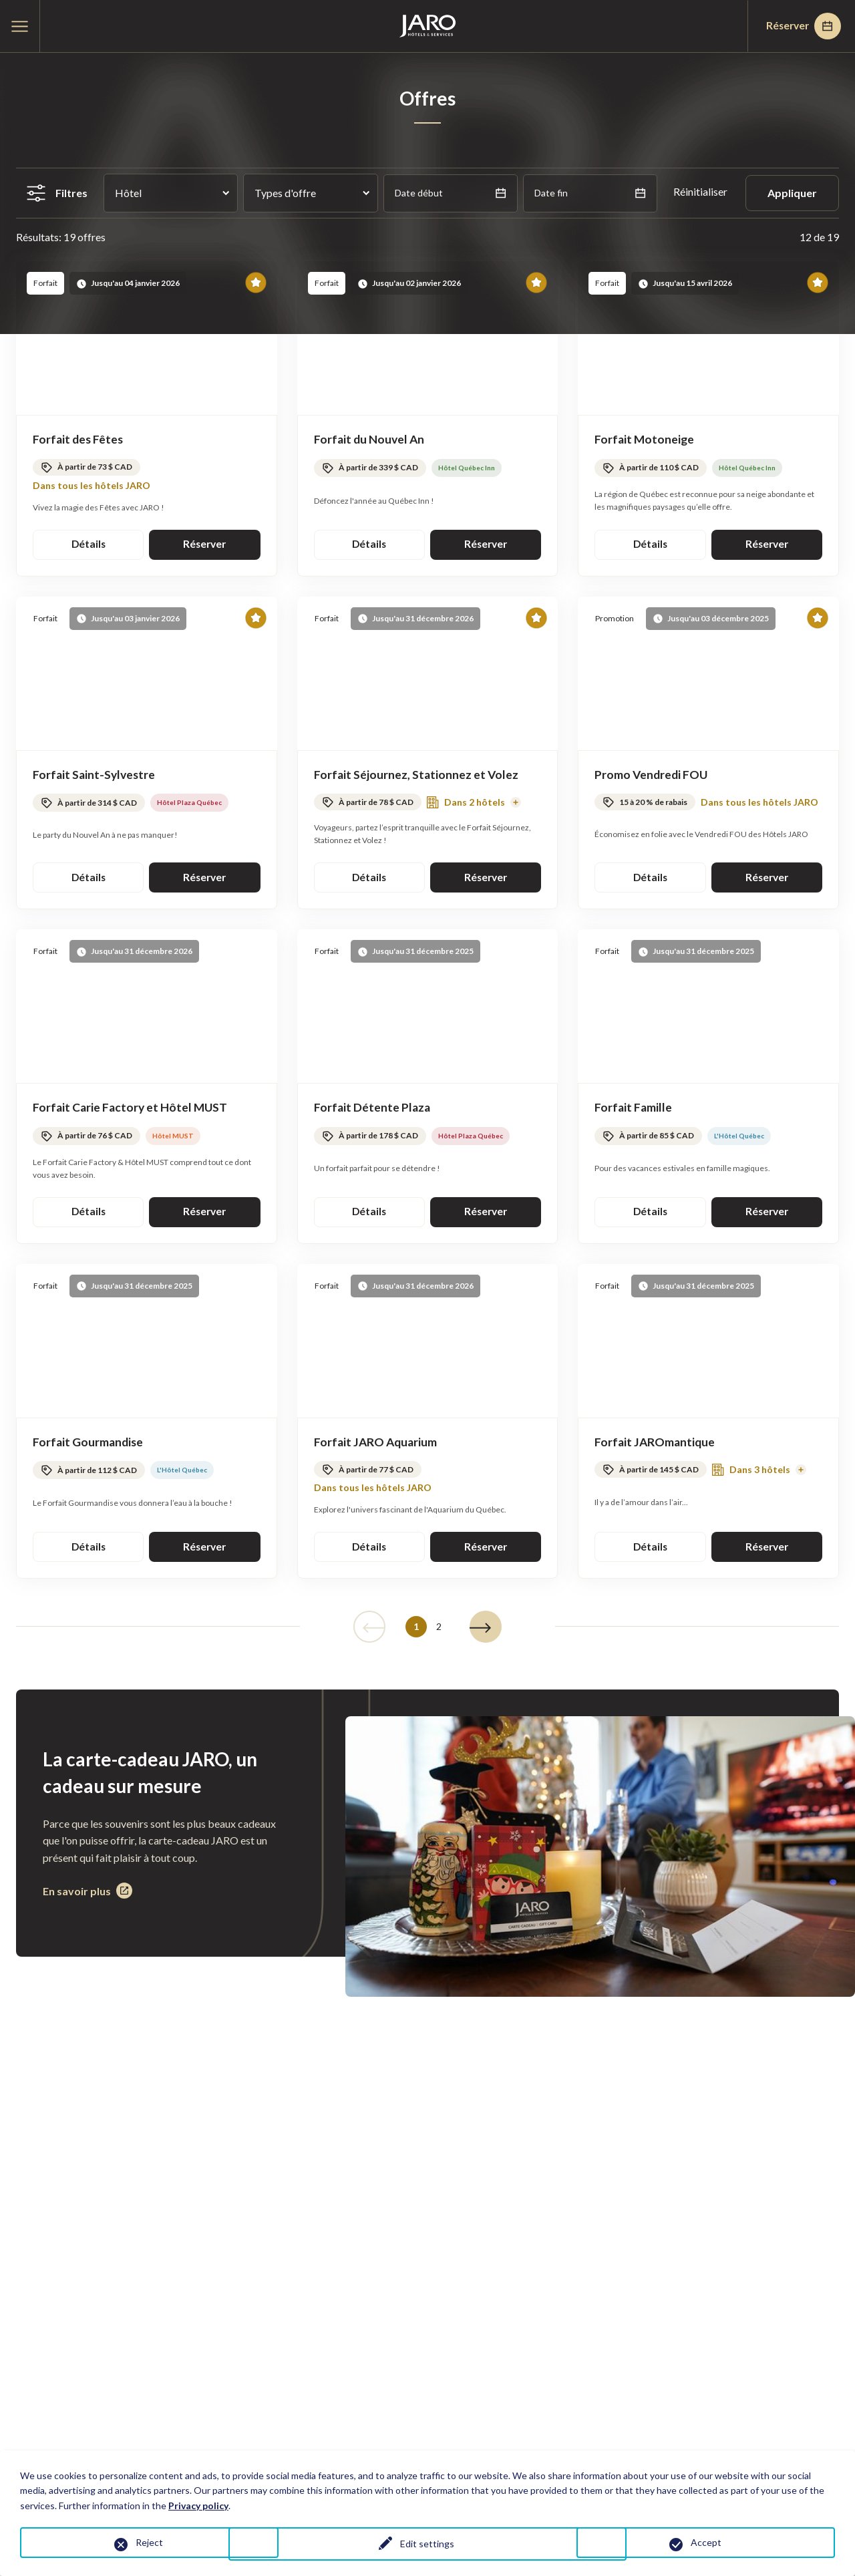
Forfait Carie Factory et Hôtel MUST (132, 1110)
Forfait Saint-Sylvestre (95, 776)
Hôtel (128, 192)
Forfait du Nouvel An (370, 439)
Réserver (799, 26)
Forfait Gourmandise (89, 1446)
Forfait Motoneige (645, 439)
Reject (149, 2542)
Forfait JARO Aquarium (377, 1446)
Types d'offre (285, 192)
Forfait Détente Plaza (373, 1110)
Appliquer (792, 192)
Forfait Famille (633, 1110)
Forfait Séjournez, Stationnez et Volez (417, 776)
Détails (88, 545)
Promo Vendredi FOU (652, 776)
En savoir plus (87, 1897)
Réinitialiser (701, 191)
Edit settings (427, 2545)
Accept (706, 2542)
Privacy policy (198, 2505)
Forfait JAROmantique (655, 1446)
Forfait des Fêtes (79, 439)
